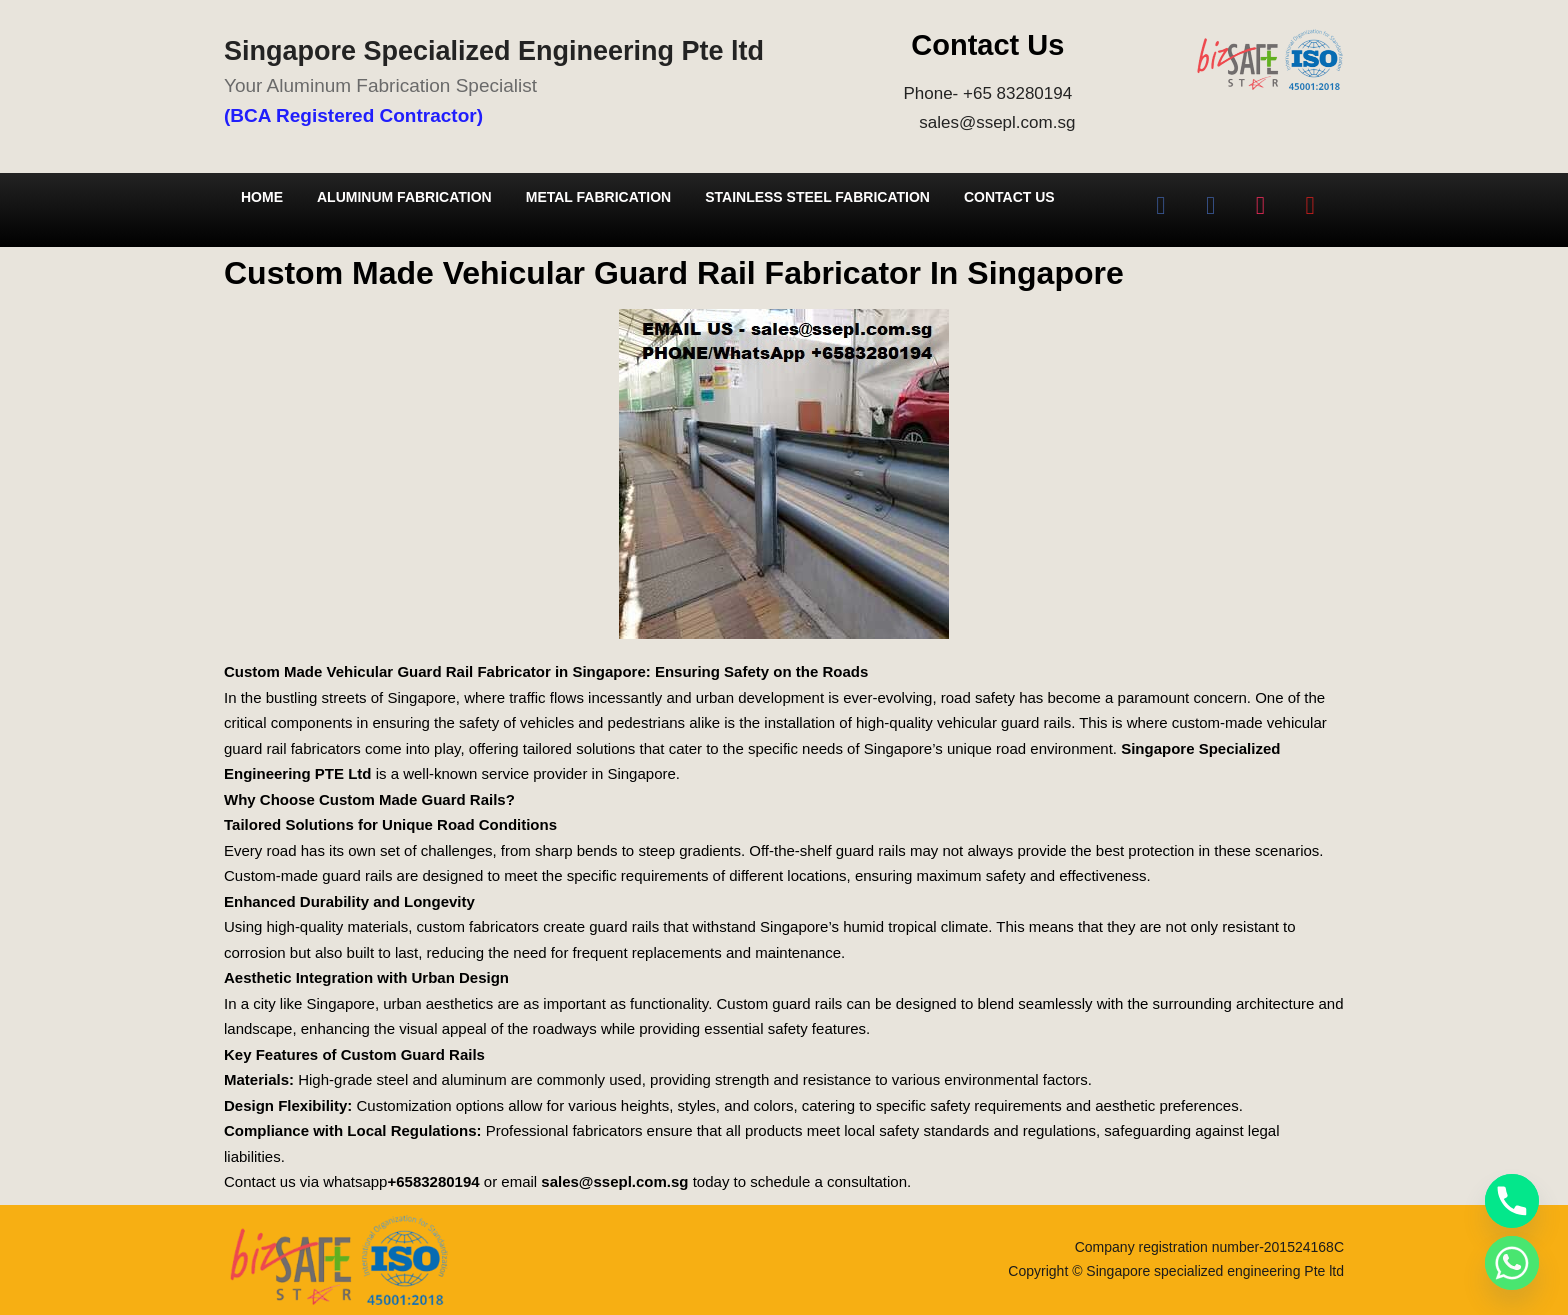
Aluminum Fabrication (404, 197)
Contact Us (1009, 197)
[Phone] (1512, 1201)
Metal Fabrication (598, 197)
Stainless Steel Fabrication (817, 197)
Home (262, 197)
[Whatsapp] (1512, 1263)
